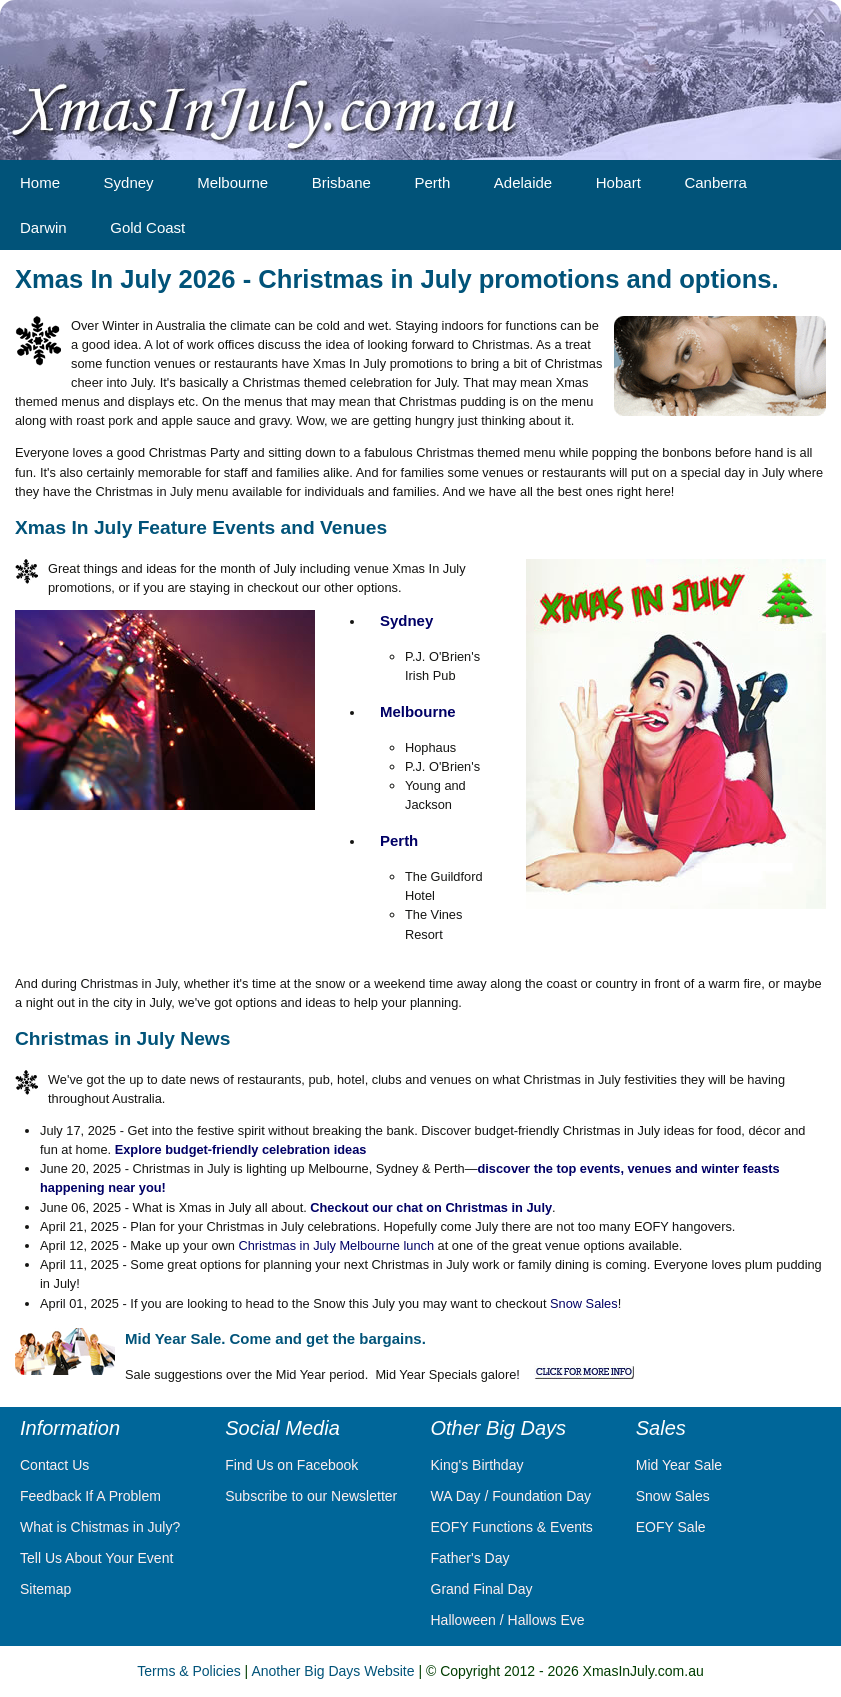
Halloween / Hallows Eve (508, 1620)
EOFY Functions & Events (512, 1527)
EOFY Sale (671, 1527)
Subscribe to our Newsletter (311, 1496)
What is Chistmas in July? (100, 1527)
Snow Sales (584, 1303)
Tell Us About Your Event (96, 1558)
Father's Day (470, 1558)
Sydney (406, 620)
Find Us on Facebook (291, 1465)
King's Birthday (477, 1465)
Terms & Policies (188, 1671)
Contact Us (54, 1465)
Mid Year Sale (679, 1465)
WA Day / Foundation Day (511, 1496)
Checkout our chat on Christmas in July (431, 1207)
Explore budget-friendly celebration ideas (241, 1149)
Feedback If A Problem (90, 1496)
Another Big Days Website (332, 1671)
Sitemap (45, 1589)
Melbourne (418, 711)
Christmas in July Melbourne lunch (336, 1245)
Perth (399, 840)
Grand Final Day (482, 1589)
